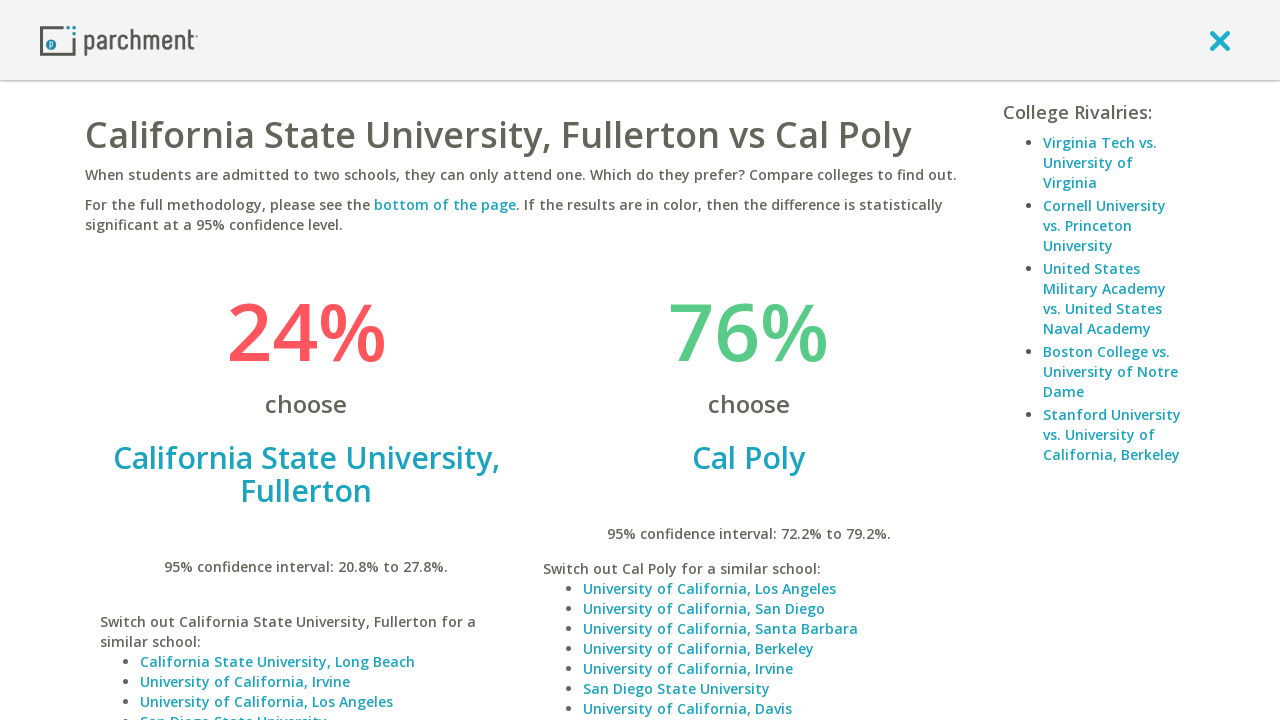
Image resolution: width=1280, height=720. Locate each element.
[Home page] (119, 39)
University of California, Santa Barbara (720, 628)
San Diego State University (676, 688)
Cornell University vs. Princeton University (1104, 225)
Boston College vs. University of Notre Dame (1110, 371)
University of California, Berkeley (698, 648)
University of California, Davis (687, 708)
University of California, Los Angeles (266, 701)
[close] (1220, 40)
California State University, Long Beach (277, 661)
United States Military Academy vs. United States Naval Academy (1104, 298)
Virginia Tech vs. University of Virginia (1100, 162)
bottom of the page (445, 204)
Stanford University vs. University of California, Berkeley (1112, 434)
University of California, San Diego (704, 608)
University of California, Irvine (245, 681)
